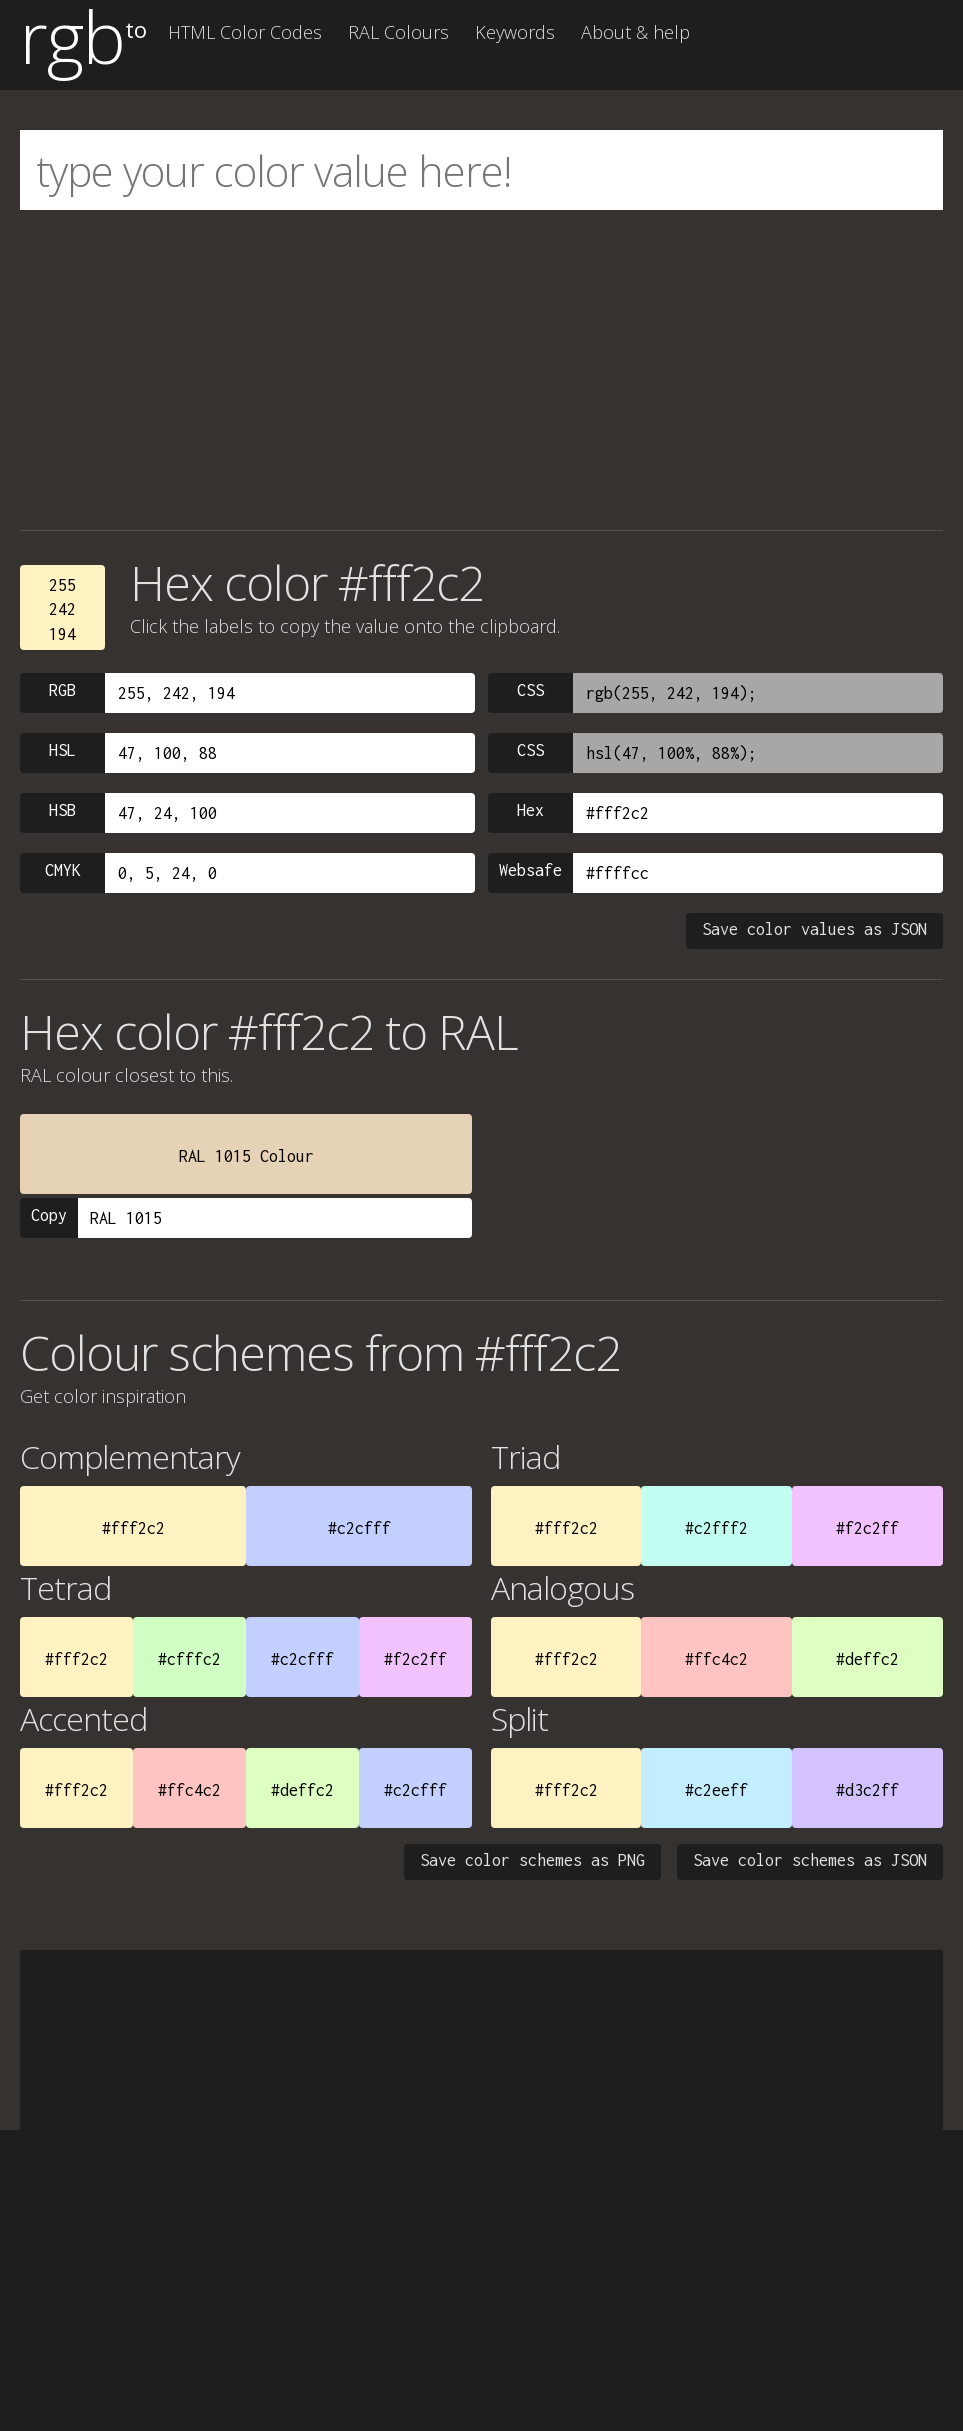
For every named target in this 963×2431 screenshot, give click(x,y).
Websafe (530, 870)
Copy (49, 1215)
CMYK (63, 870)
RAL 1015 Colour (246, 1156)
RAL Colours (398, 32)
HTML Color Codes (245, 32)
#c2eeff (716, 1790)
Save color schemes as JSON (810, 1860)
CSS (530, 690)
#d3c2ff (867, 1790)
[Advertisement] (481, 370)
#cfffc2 (189, 1659)
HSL (62, 750)
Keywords (515, 32)
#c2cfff (359, 1528)
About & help (635, 32)
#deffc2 (867, 1659)
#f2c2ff (867, 1528)
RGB (62, 690)
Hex (530, 810)
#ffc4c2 (716, 1659)
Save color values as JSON (814, 929)
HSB (62, 810)
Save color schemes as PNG (532, 1860)
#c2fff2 (716, 1528)
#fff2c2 (133, 1528)
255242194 (62, 609)
